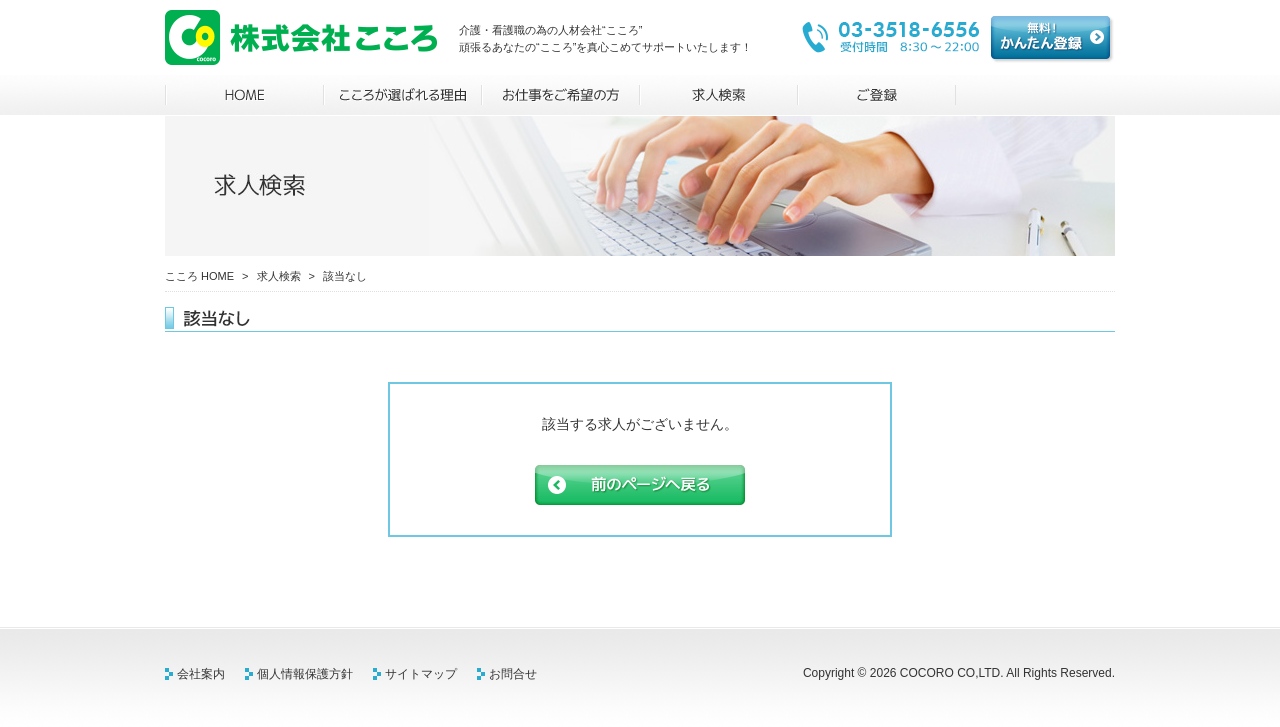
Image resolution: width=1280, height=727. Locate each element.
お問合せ (513, 674)
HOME (244, 95)
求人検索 (719, 95)
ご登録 (877, 95)
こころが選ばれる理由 (403, 95)
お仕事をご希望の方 (561, 95)
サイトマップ (421, 674)
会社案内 (201, 674)
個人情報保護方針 (305, 674)
